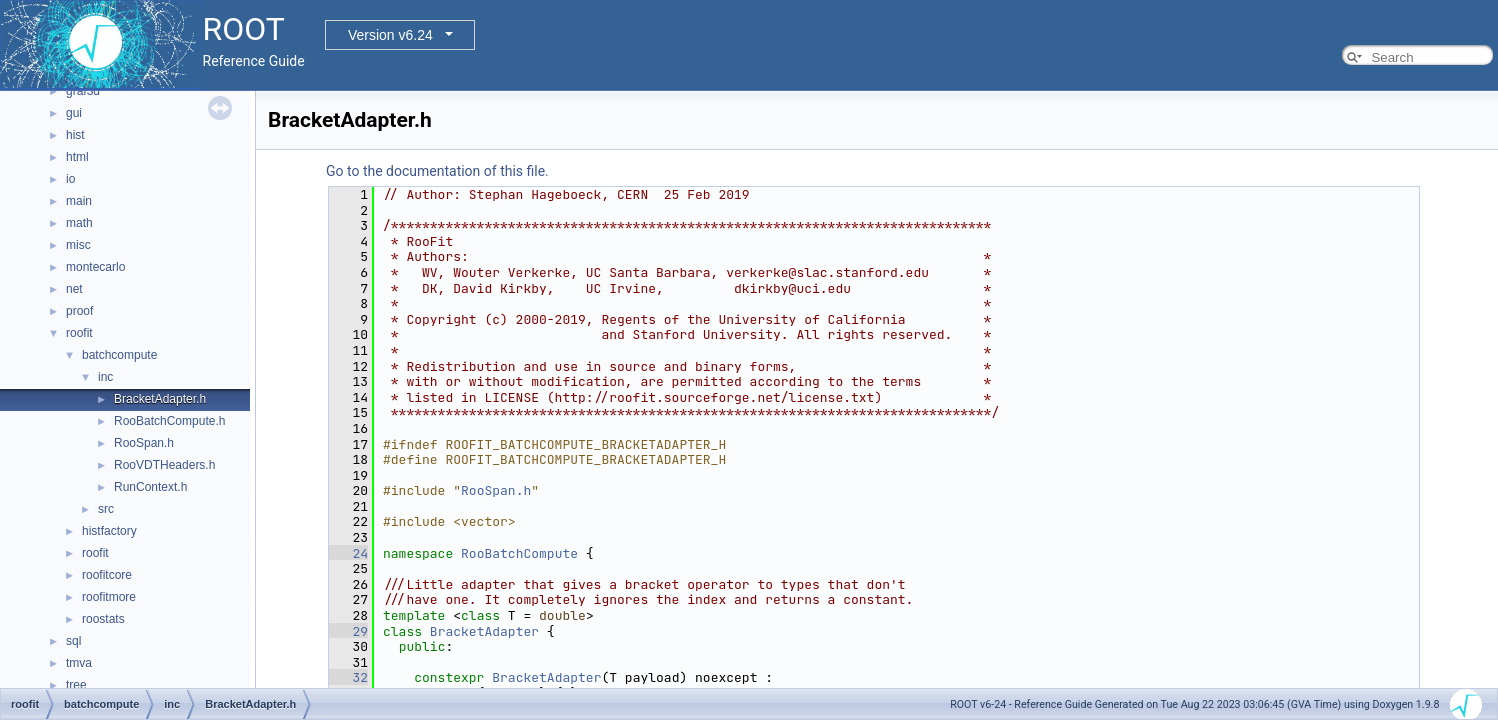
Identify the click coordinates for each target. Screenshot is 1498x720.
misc (78, 245)
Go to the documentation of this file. (437, 171)
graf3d (83, 91)
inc (105, 377)
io (70, 179)
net (74, 289)
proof (79, 311)
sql (73, 641)
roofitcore (107, 575)
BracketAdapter (484, 631)
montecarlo (95, 267)
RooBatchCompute (519, 553)
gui (74, 113)
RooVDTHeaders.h (164, 465)
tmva (79, 663)
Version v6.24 (390, 35)
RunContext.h (150, 487)
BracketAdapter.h (160, 399)
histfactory (109, 531)
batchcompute (119, 355)
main (79, 201)
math (79, 223)
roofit (79, 333)
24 (348, 553)
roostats (103, 619)
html (77, 157)
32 (348, 677)
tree (76, 685)
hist (75, 135)
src (106, 509)
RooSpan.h (144, 443)
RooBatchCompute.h (169, 421)
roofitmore (109, 597)
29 (348, 631)
